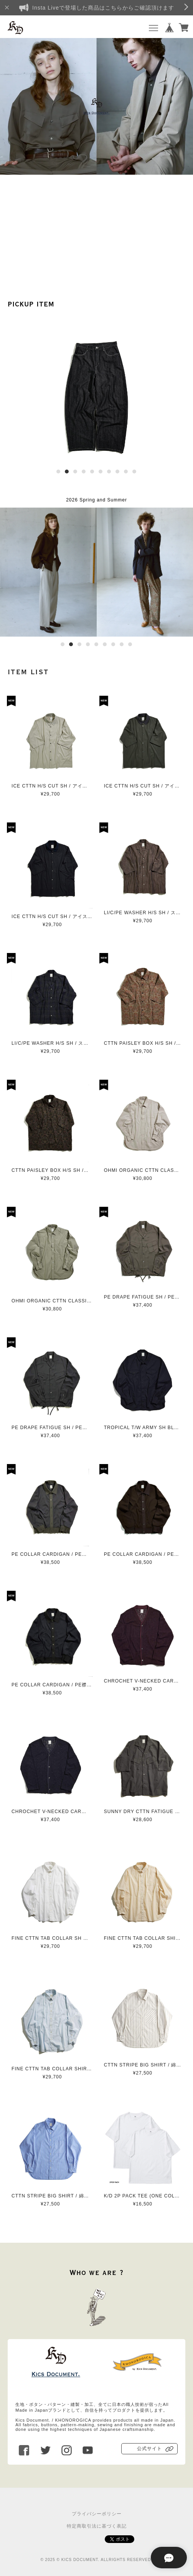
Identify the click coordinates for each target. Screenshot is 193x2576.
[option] (96, 106)
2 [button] (67, 471)
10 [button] (134, 471)
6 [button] (100, 471)
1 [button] (58, 471)
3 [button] (75, 471)
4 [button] (84, 471)
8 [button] (117, 471)
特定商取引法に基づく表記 (97, 2526)
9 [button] (126, 471)
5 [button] (92, 471)
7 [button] (109, 471)
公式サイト (149, 2448)
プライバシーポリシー (97, 2513)
